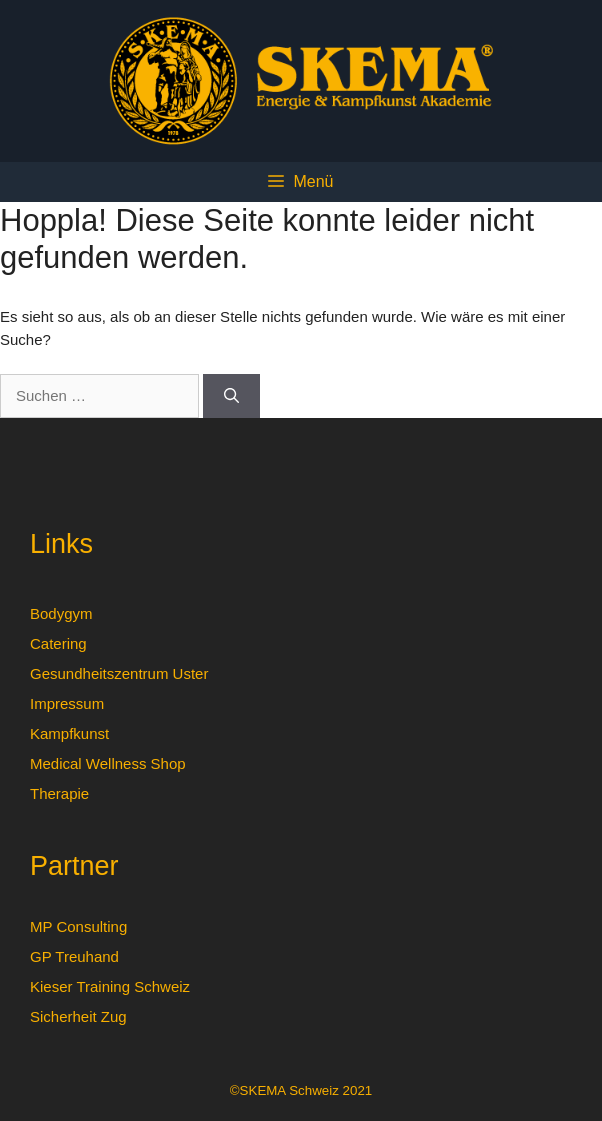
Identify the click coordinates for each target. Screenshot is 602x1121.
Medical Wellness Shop (108, 763)
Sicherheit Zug (78, 1016)
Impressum (67, 703)
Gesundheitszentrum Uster (119, 673)
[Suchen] (231, 396)
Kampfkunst (69, 733)
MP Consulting (78, 926)
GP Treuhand (74, 956)
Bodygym (61, 613)
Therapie (59, 793)
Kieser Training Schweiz (110, 986)
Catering (58, 643)
